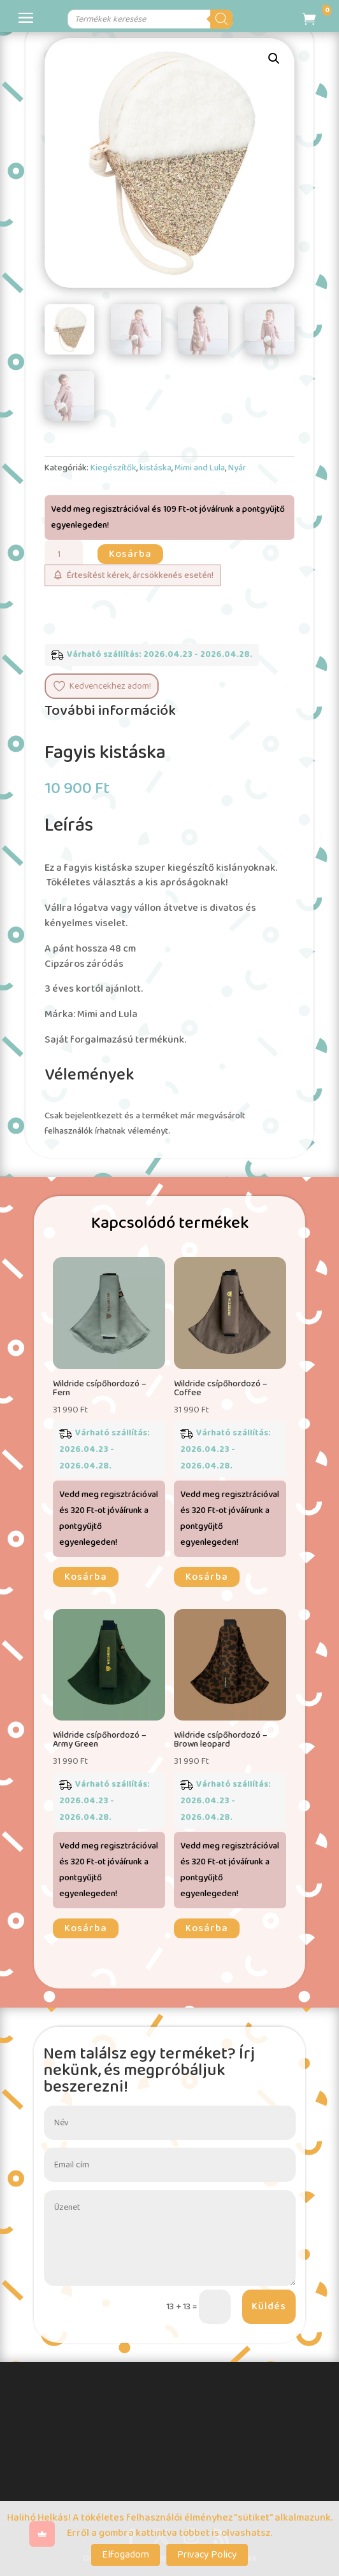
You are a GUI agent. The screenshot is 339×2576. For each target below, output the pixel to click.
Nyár (237, 468)
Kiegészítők (113, 468)
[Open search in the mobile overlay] (152, 19)
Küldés (269, 2306)
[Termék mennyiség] (64, 554)
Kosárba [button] (85, 1577)
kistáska (155, 468)
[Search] (260, 19)
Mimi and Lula (200, 468)
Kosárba (130, 554)
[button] (274, 58)
